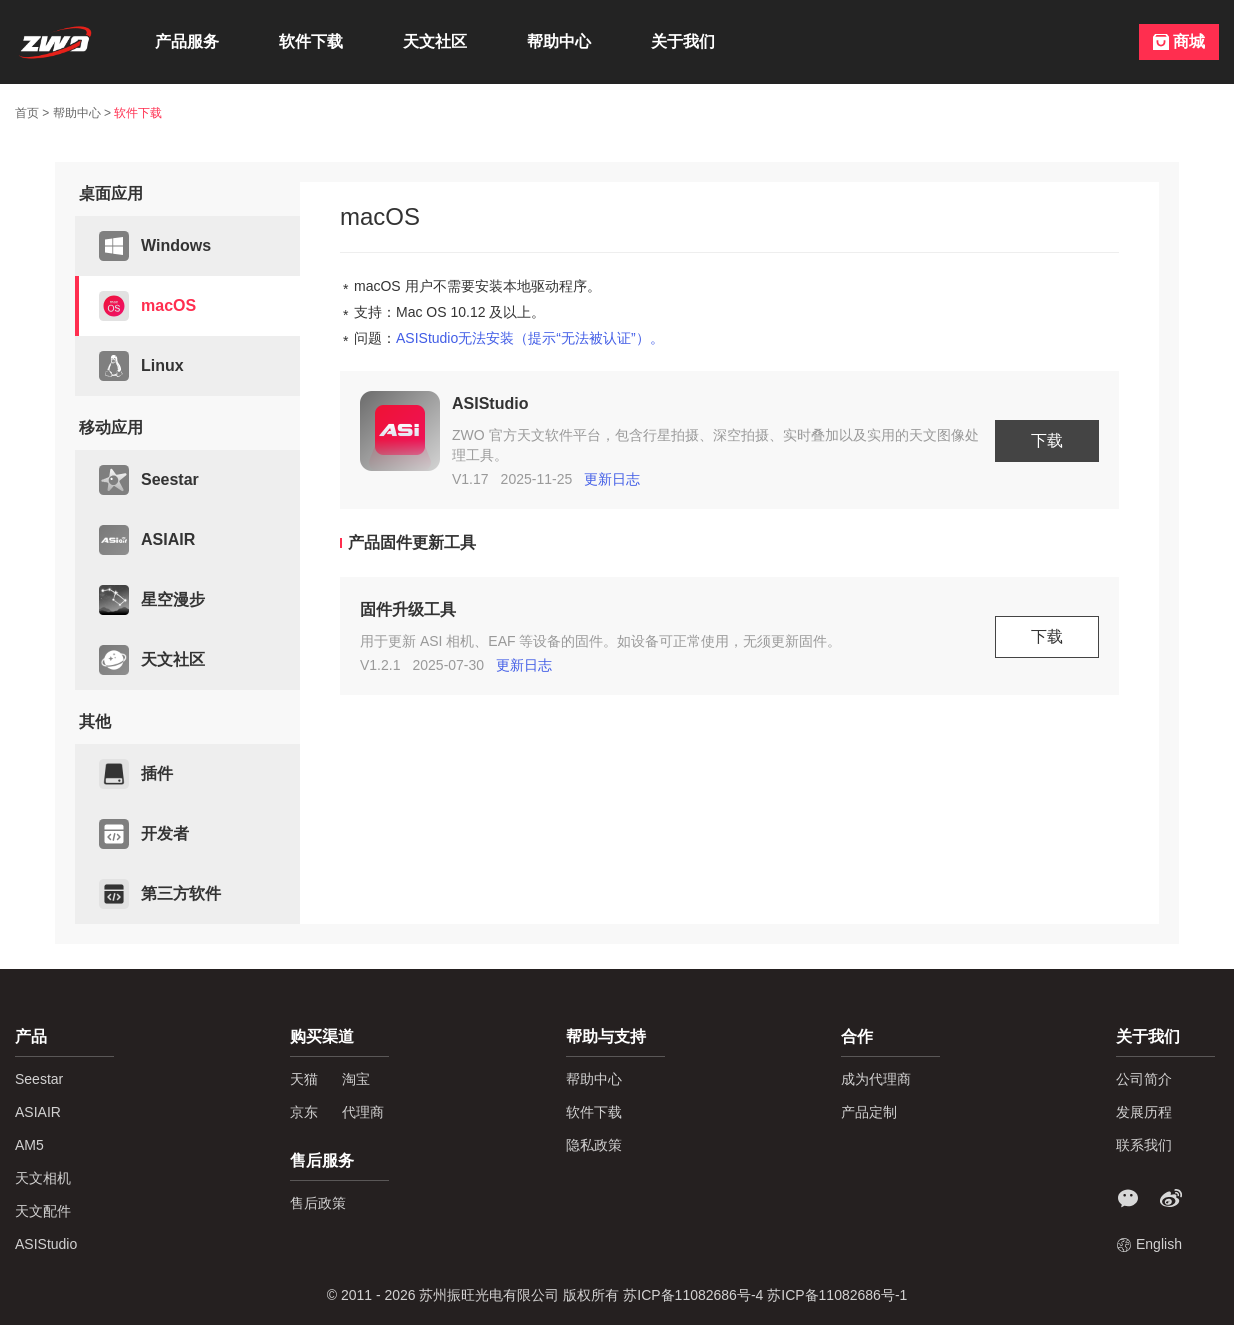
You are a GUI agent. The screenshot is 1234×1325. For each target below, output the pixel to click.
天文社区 (435, 41)
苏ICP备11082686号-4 (695, 1295)
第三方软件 (160, 894)
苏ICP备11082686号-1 (837, 1295)
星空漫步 (152, 600)
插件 (136, 774)
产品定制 (869, 1112)
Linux (141, 366)
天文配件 (43, 1211)
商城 (1189, 41)
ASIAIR (147, 540)
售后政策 (318, 1203)
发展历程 (1144, 1112)
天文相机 (43, 1178)
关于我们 (683, 41)
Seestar (149, 480)
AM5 (29, 1145)
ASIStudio (46, 1244)
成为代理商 (876, 1079)
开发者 (144, 834)
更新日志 (612, 479)
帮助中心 (559, 41)
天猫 (304, 1079)
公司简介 (1144, 1079)
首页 (27, 113)
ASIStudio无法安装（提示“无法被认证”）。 (530, 338)
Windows (155, 246)
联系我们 (1144, 1145)
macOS (147, 306)
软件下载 (311, 41)
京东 (304, 1112)
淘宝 (356, 1079)
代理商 (363, 1112)
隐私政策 (594, 1145)
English (1159, 1244)
